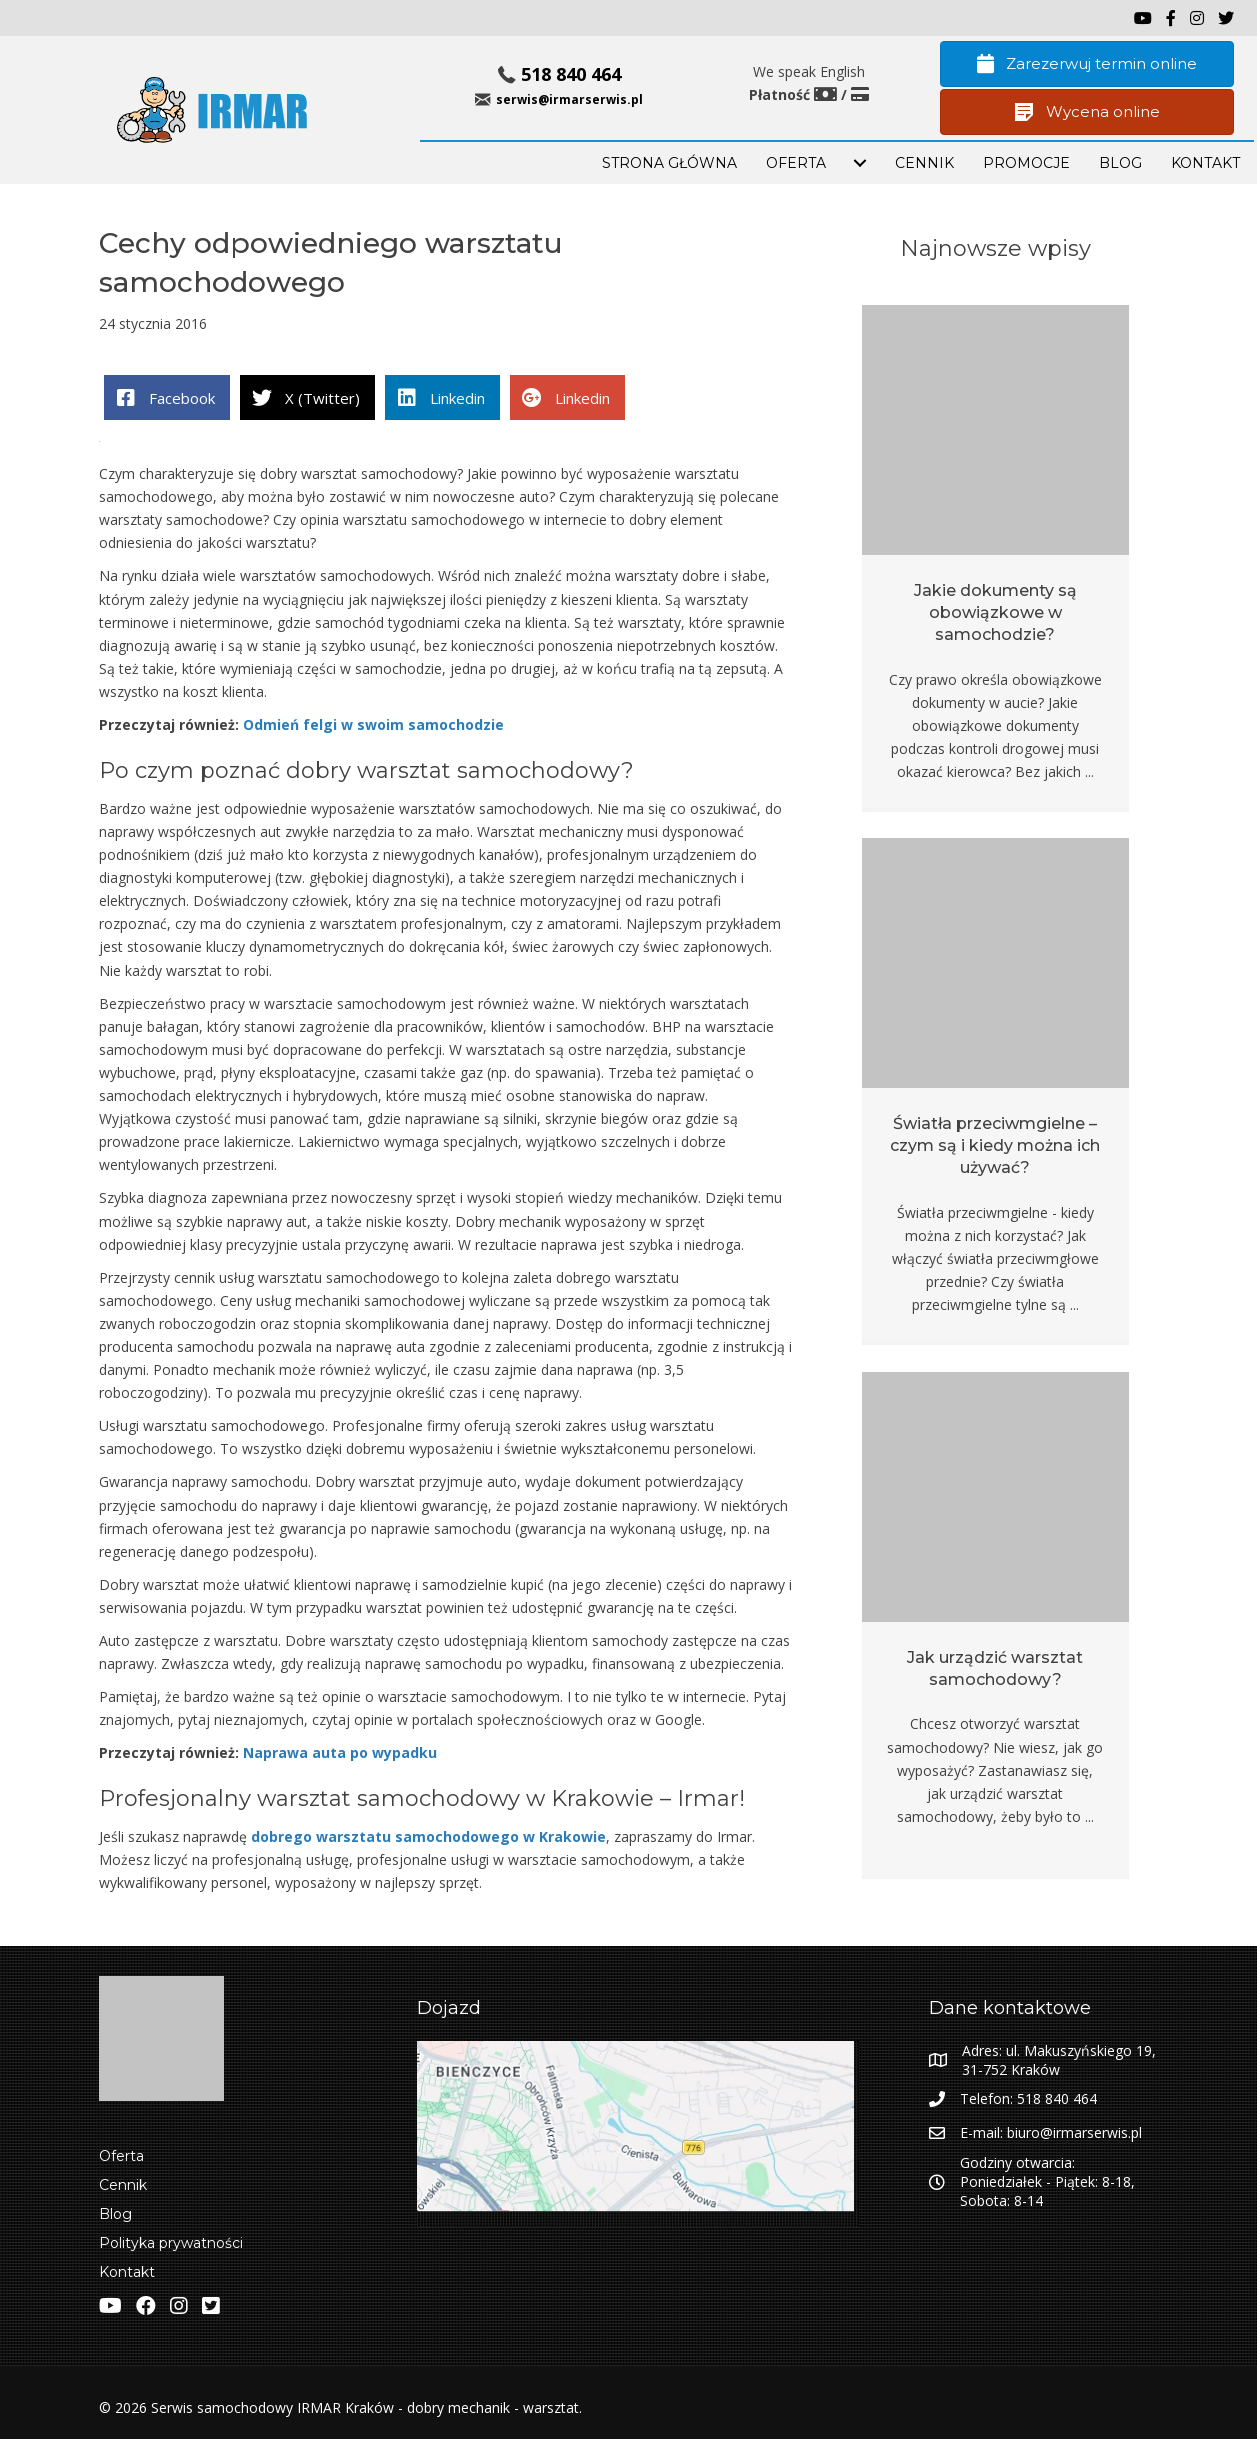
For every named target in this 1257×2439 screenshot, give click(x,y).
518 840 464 (571, 74)
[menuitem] (860, 163)
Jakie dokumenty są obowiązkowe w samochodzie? (995, 613)
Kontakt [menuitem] (127, 2272)
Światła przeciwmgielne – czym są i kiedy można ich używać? (995, 1146)
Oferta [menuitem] (121, 2156)
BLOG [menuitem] (1120, 163)
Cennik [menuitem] (924, 163)
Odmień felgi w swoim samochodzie (373, 724)
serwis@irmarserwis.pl (569, 99)
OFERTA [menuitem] (796, 163)
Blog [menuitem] (115, 2214)
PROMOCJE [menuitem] (1026, 163)
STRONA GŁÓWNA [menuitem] (669, 163)
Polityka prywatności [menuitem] (171, 2243)
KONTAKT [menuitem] (1205, 163)
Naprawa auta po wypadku (340, 1752)
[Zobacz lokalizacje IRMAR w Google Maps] (638, 2134)
